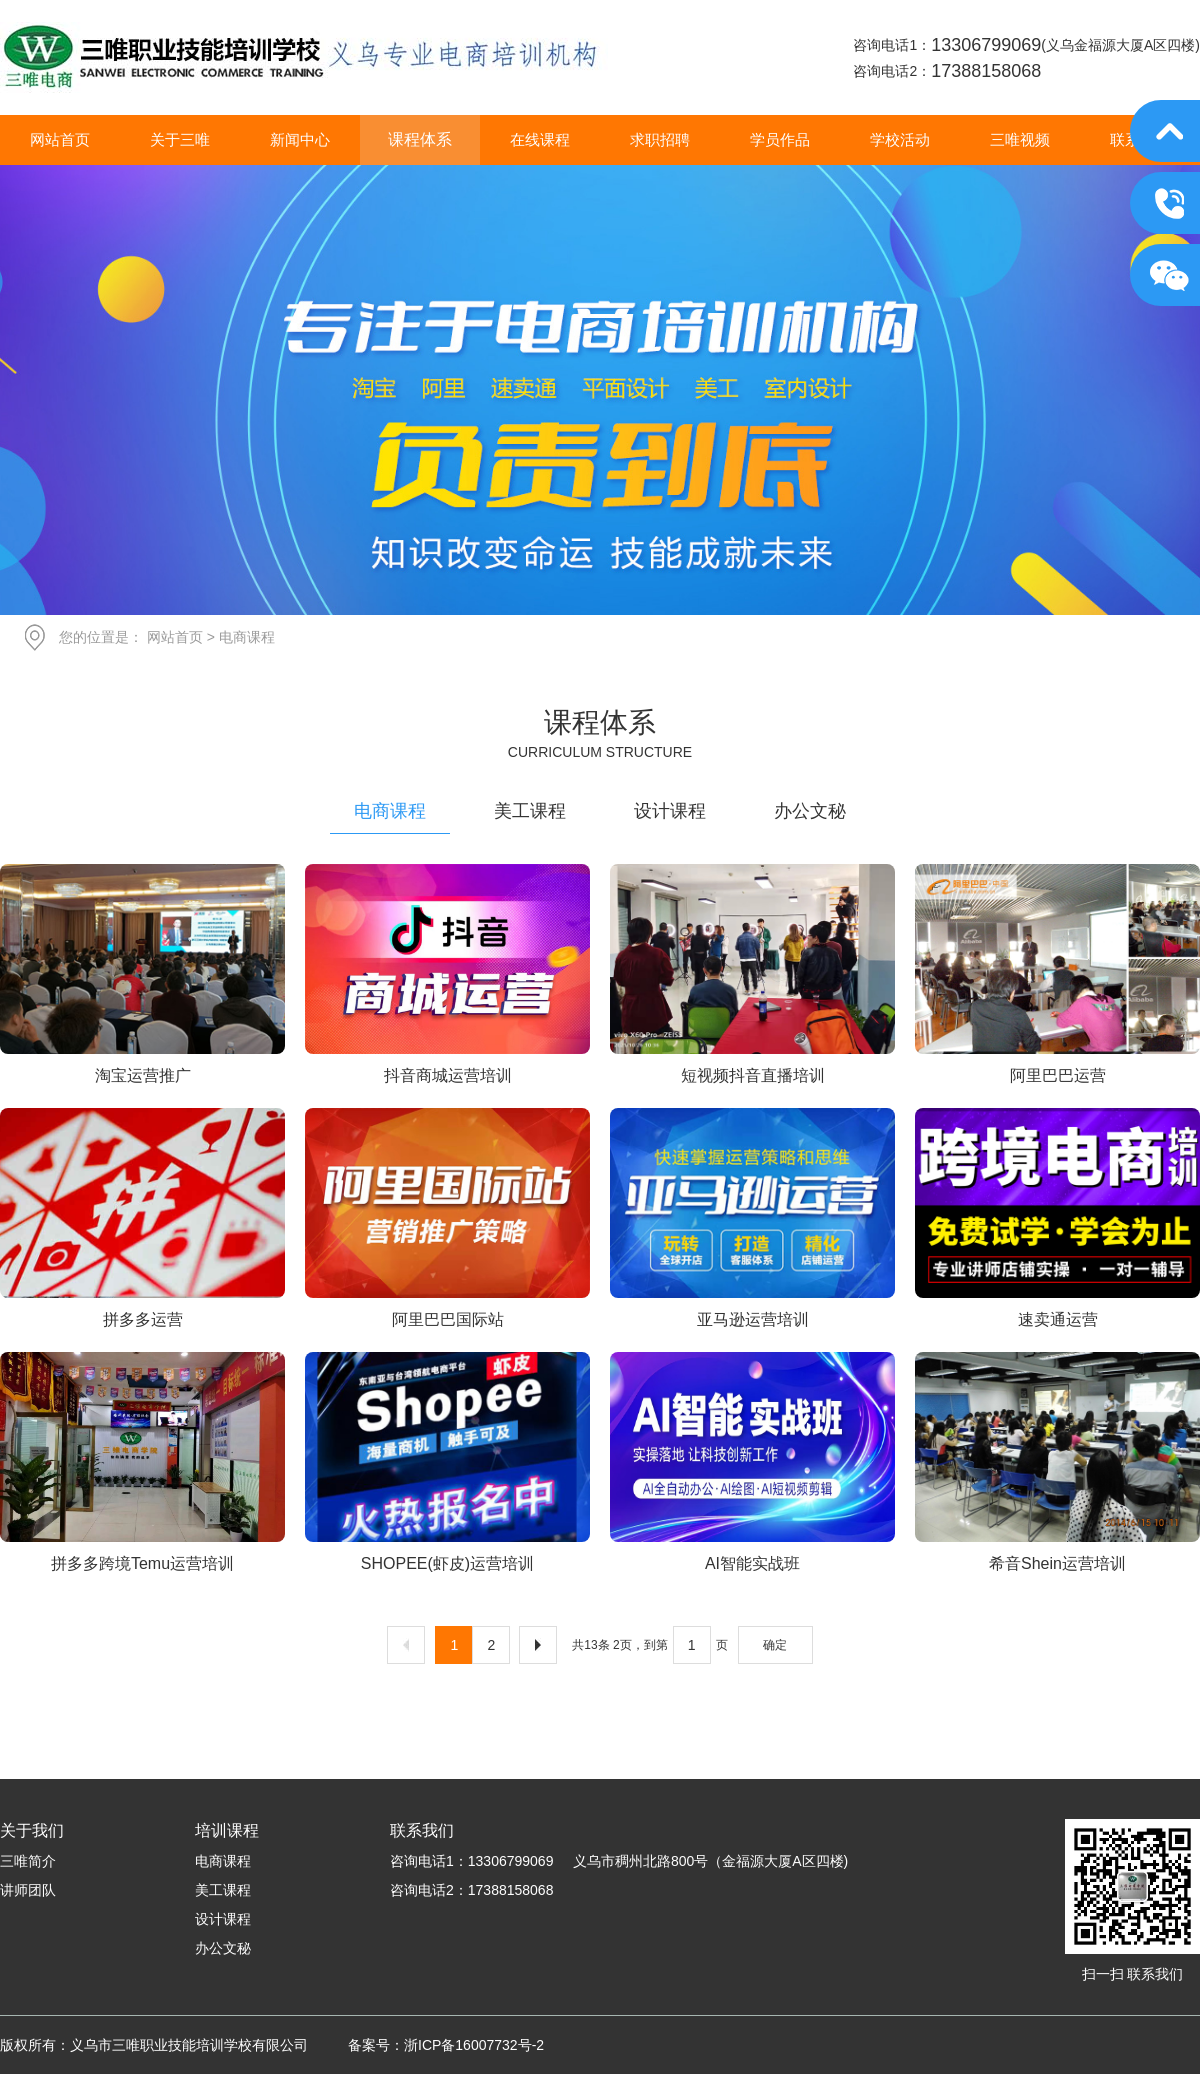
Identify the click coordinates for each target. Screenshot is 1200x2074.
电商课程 (390, 811)
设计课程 (670, 811)
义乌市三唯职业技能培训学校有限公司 (304, 57)
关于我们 (32, 1830)
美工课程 (530, 811)
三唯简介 (28, 1861)
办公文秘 (810, 811)
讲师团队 (28, 1890)
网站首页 (175, 637)
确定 (775, 1645)
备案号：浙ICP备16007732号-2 (446, 2045)
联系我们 (422, 1830)
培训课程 (227, 1830)
